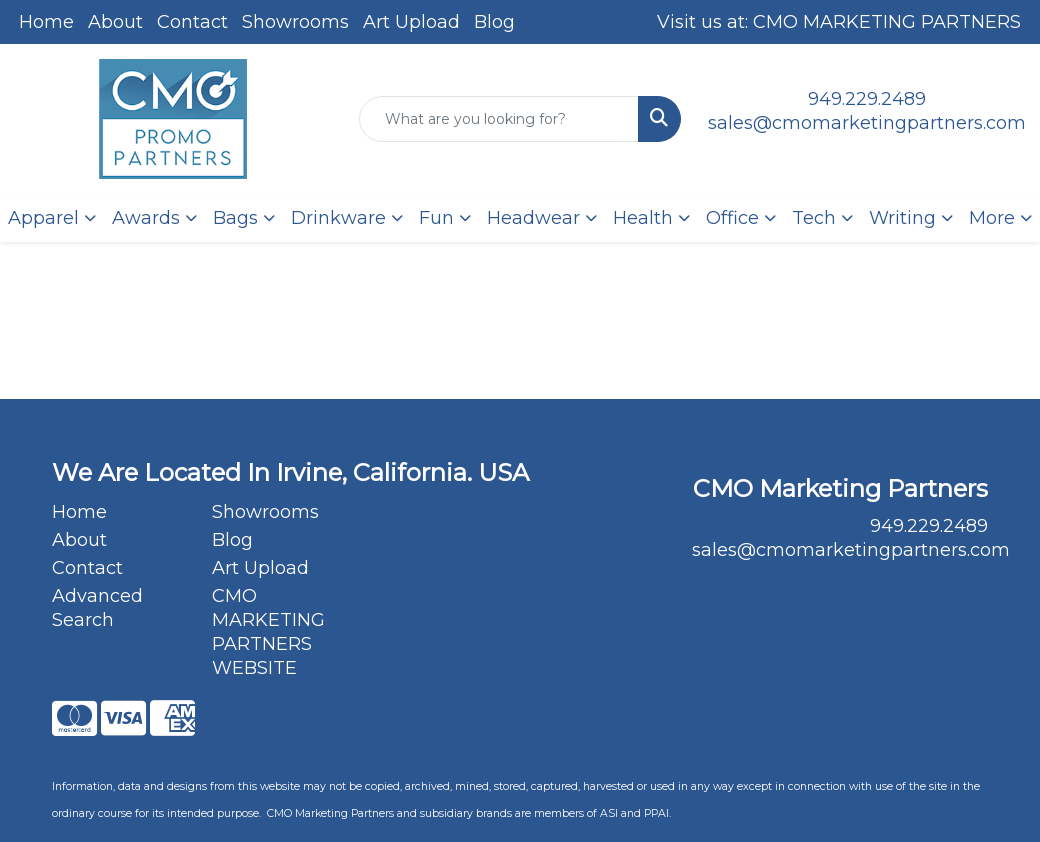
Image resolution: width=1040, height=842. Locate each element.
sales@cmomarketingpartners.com (867, 123)
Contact (192, 22)
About (115, 22)
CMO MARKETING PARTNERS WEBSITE (268, 632)
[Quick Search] (499, 119)
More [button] (992, 218)
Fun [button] (436, 218)
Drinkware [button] (338, 218)
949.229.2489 (867, 99)
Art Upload (411, 22)
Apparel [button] (43, 218)
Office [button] (732, 218)
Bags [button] (235, 218)
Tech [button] (814, 218)
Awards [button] (146, 218)
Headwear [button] (533, 218)
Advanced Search (97, 608)
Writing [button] (902, 218)
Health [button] (643, 218)
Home (46, 22)
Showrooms (295, 22)
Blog (494, 22)
